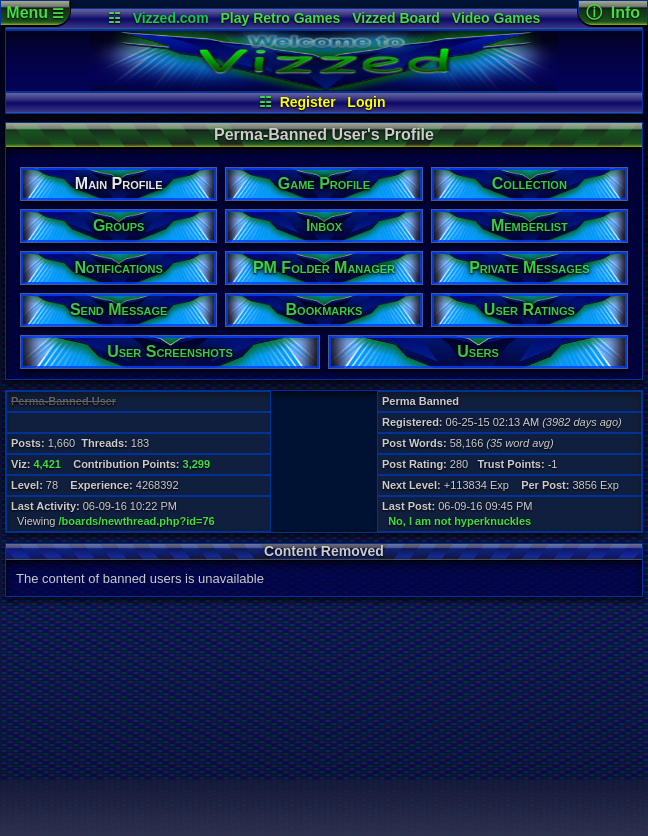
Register (308, 102)
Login (366, 102)
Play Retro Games (281, 18)
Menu (34, 12)
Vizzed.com (171, 18)
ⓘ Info (613, 12)
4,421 (47, 464)
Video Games (496, 18)
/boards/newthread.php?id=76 (137, 521)
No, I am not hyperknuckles (459, 521)
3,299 (197, 464)
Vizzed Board (396, 18)
